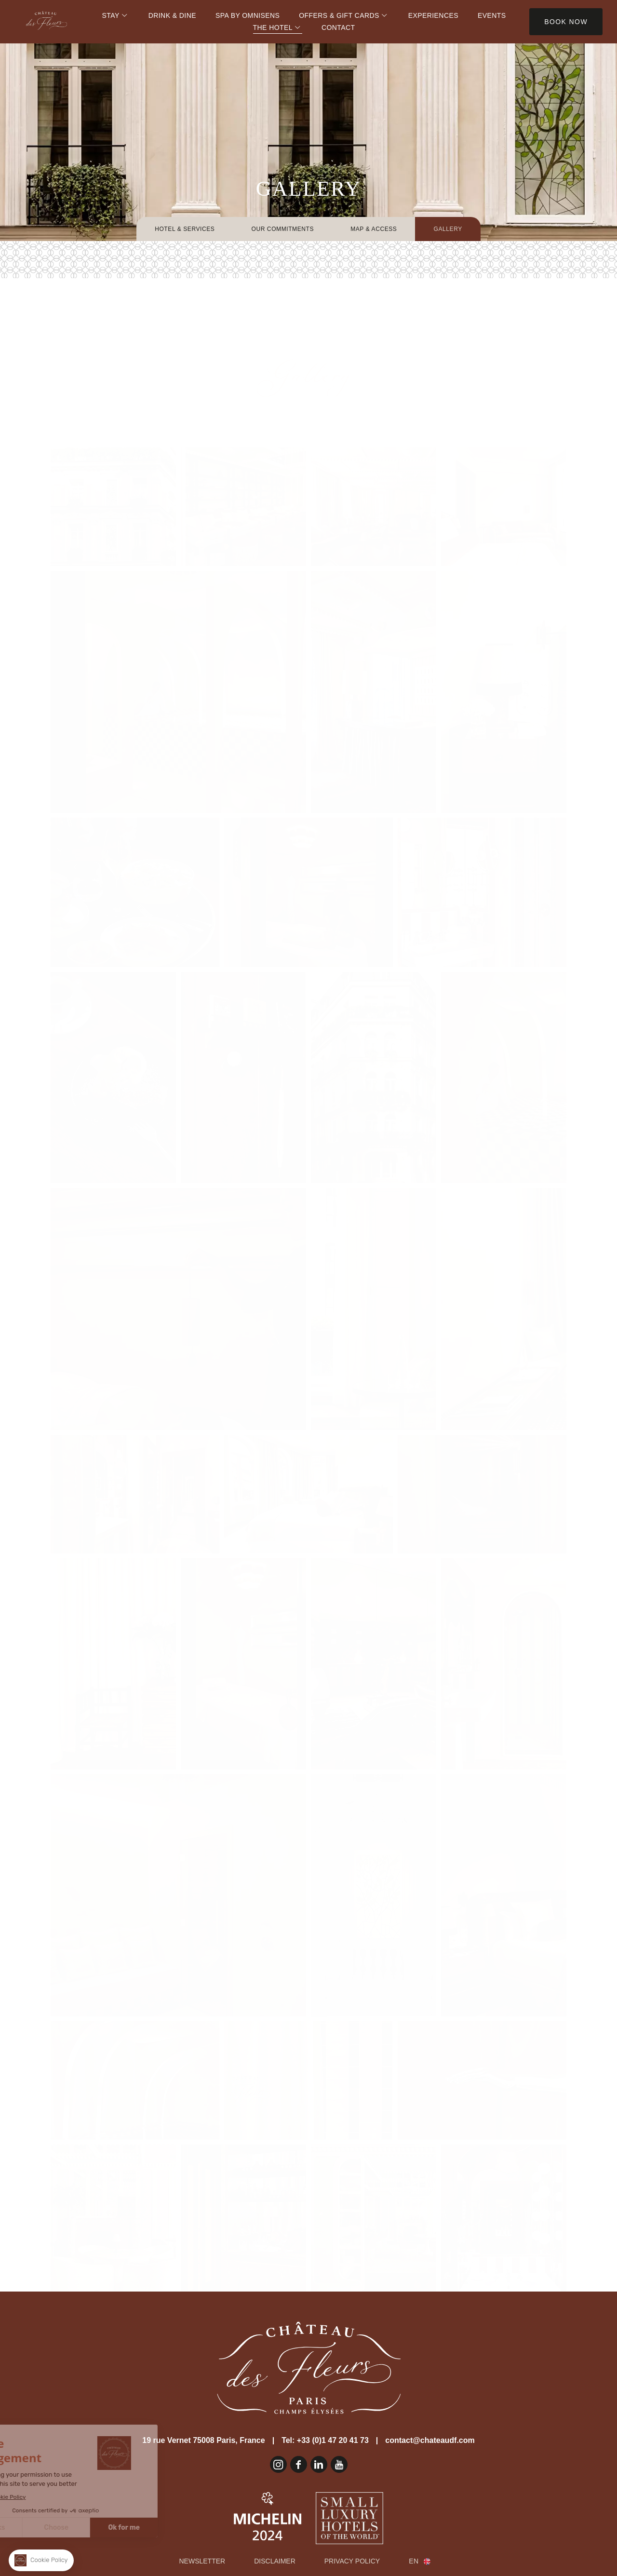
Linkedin (318, 2464)
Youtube (339, 2464)
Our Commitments (282, 229)
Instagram (278, 2464)
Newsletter (202, 2561)
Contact (338, 27)
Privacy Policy (352, 2561)
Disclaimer (274, 2561)
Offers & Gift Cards (339, 15)
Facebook (298, 2464)
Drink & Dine (172, 15)
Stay (111, 15)
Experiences (433, 15)
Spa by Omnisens (247, 15)
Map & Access (373, 229)
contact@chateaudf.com (429, 2440)
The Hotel (273, 27)
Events (492, 15)
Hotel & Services (185, 229)
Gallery (447, 229)
